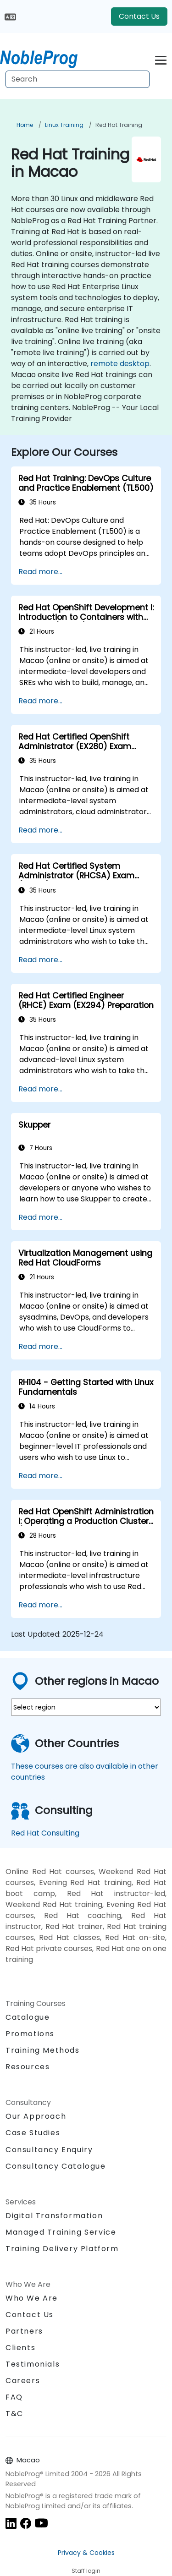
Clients (20, 2347)
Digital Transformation (54, 2215)
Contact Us (139, 16)
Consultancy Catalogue (56, 2166)
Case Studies (33, 2132)
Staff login (86, 2571)
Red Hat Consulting (45, 1833)
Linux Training (64, 125)
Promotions (30, 2033)
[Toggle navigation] (161, 58)
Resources (28, 2066)
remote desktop (120, 363)
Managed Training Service (61, 2232)
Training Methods (43, 2050)
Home (25, 125)
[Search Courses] (78, 79)
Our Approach (36, 2116)
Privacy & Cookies (86, 2552)
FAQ (14, 2397)
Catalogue (28, 2017)
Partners (24, 2331)
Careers (23, 2380)
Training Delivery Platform (62, 2248)
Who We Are (32, 2298)
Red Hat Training (118, 125)
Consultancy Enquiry (49, 2150)
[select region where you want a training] (86, 1707)
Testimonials (33, 2364)
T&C (14, 2413)
